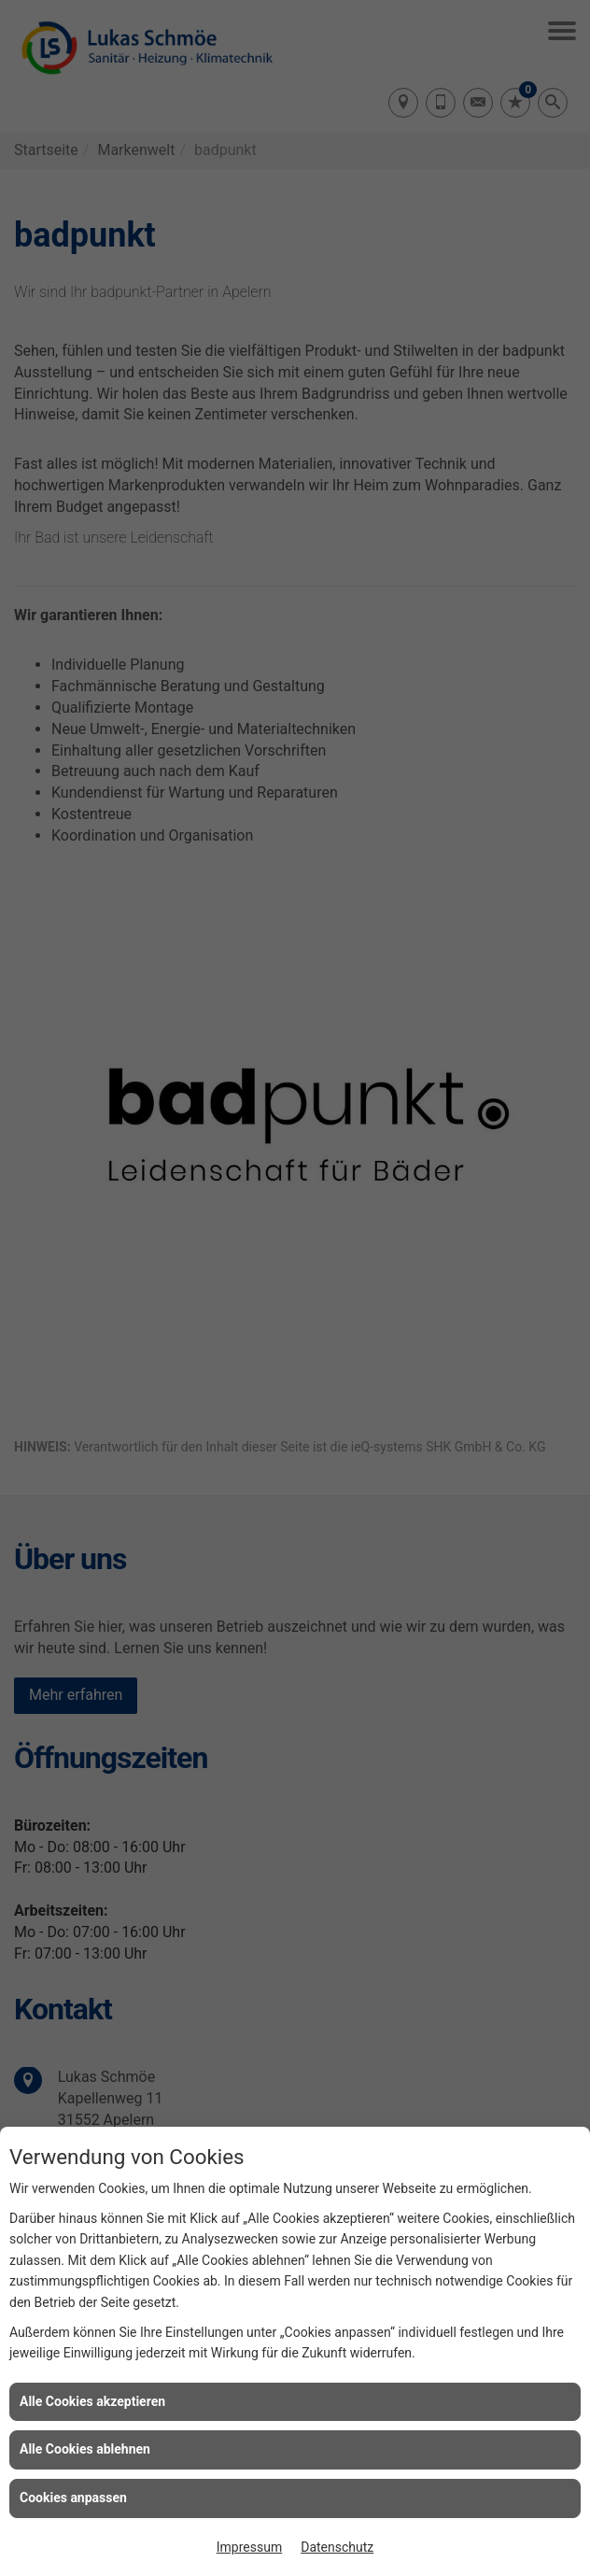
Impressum (249, 2547)
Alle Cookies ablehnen (85, 2449)
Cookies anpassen (73, 2497)
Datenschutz (337, 2547)
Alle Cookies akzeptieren (92, 2401)
